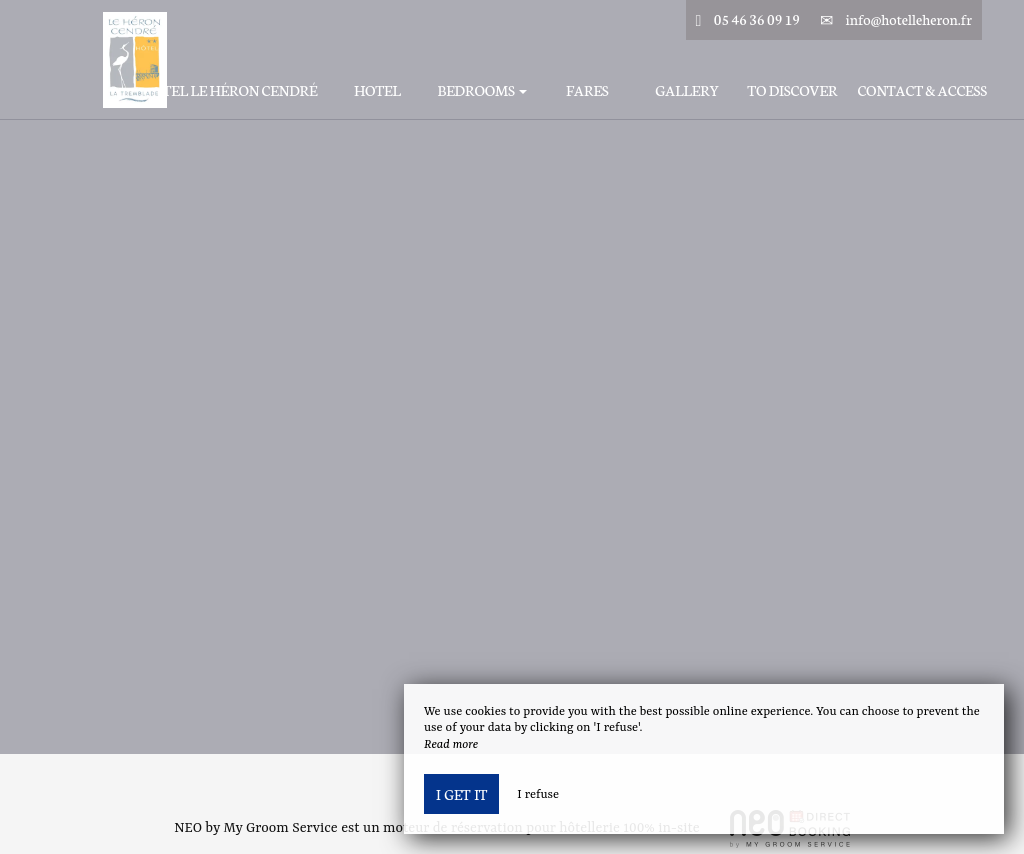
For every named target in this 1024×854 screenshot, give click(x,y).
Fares (587, 90)
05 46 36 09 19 (757, 19)
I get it (461, 794)
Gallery (687, 90)
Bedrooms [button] (482, 90)
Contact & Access (922, 90)
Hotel (377, 90)
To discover (792, 90)
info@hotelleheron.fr (908, 19)
